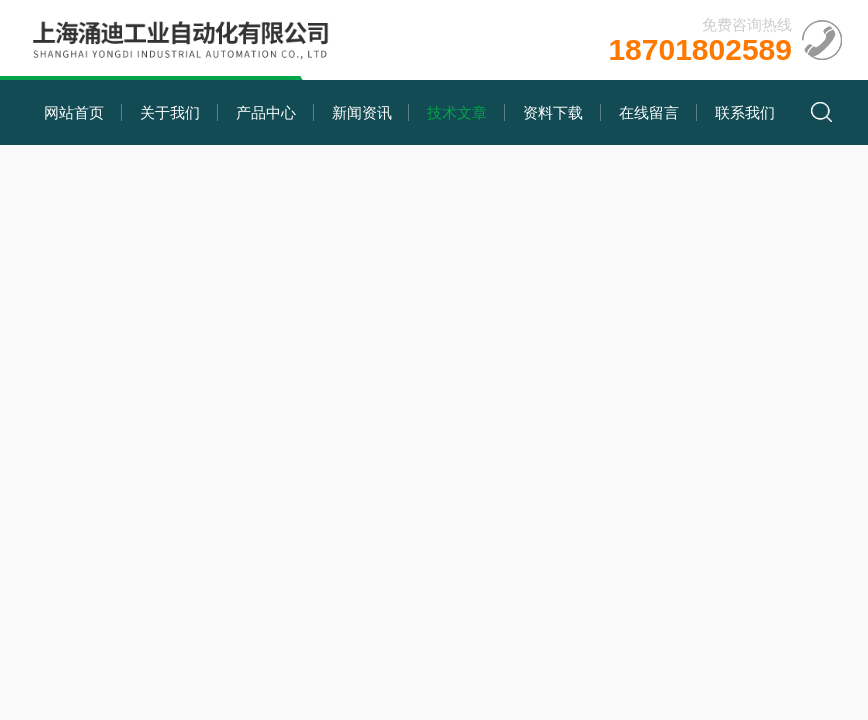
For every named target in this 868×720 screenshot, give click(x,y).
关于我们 (170, 112)
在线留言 (649, 112)
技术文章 (457, 112)
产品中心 (266, 112)
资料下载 (553, 112)
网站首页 (74, 112)
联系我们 (745, 112)
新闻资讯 (362, 112)
